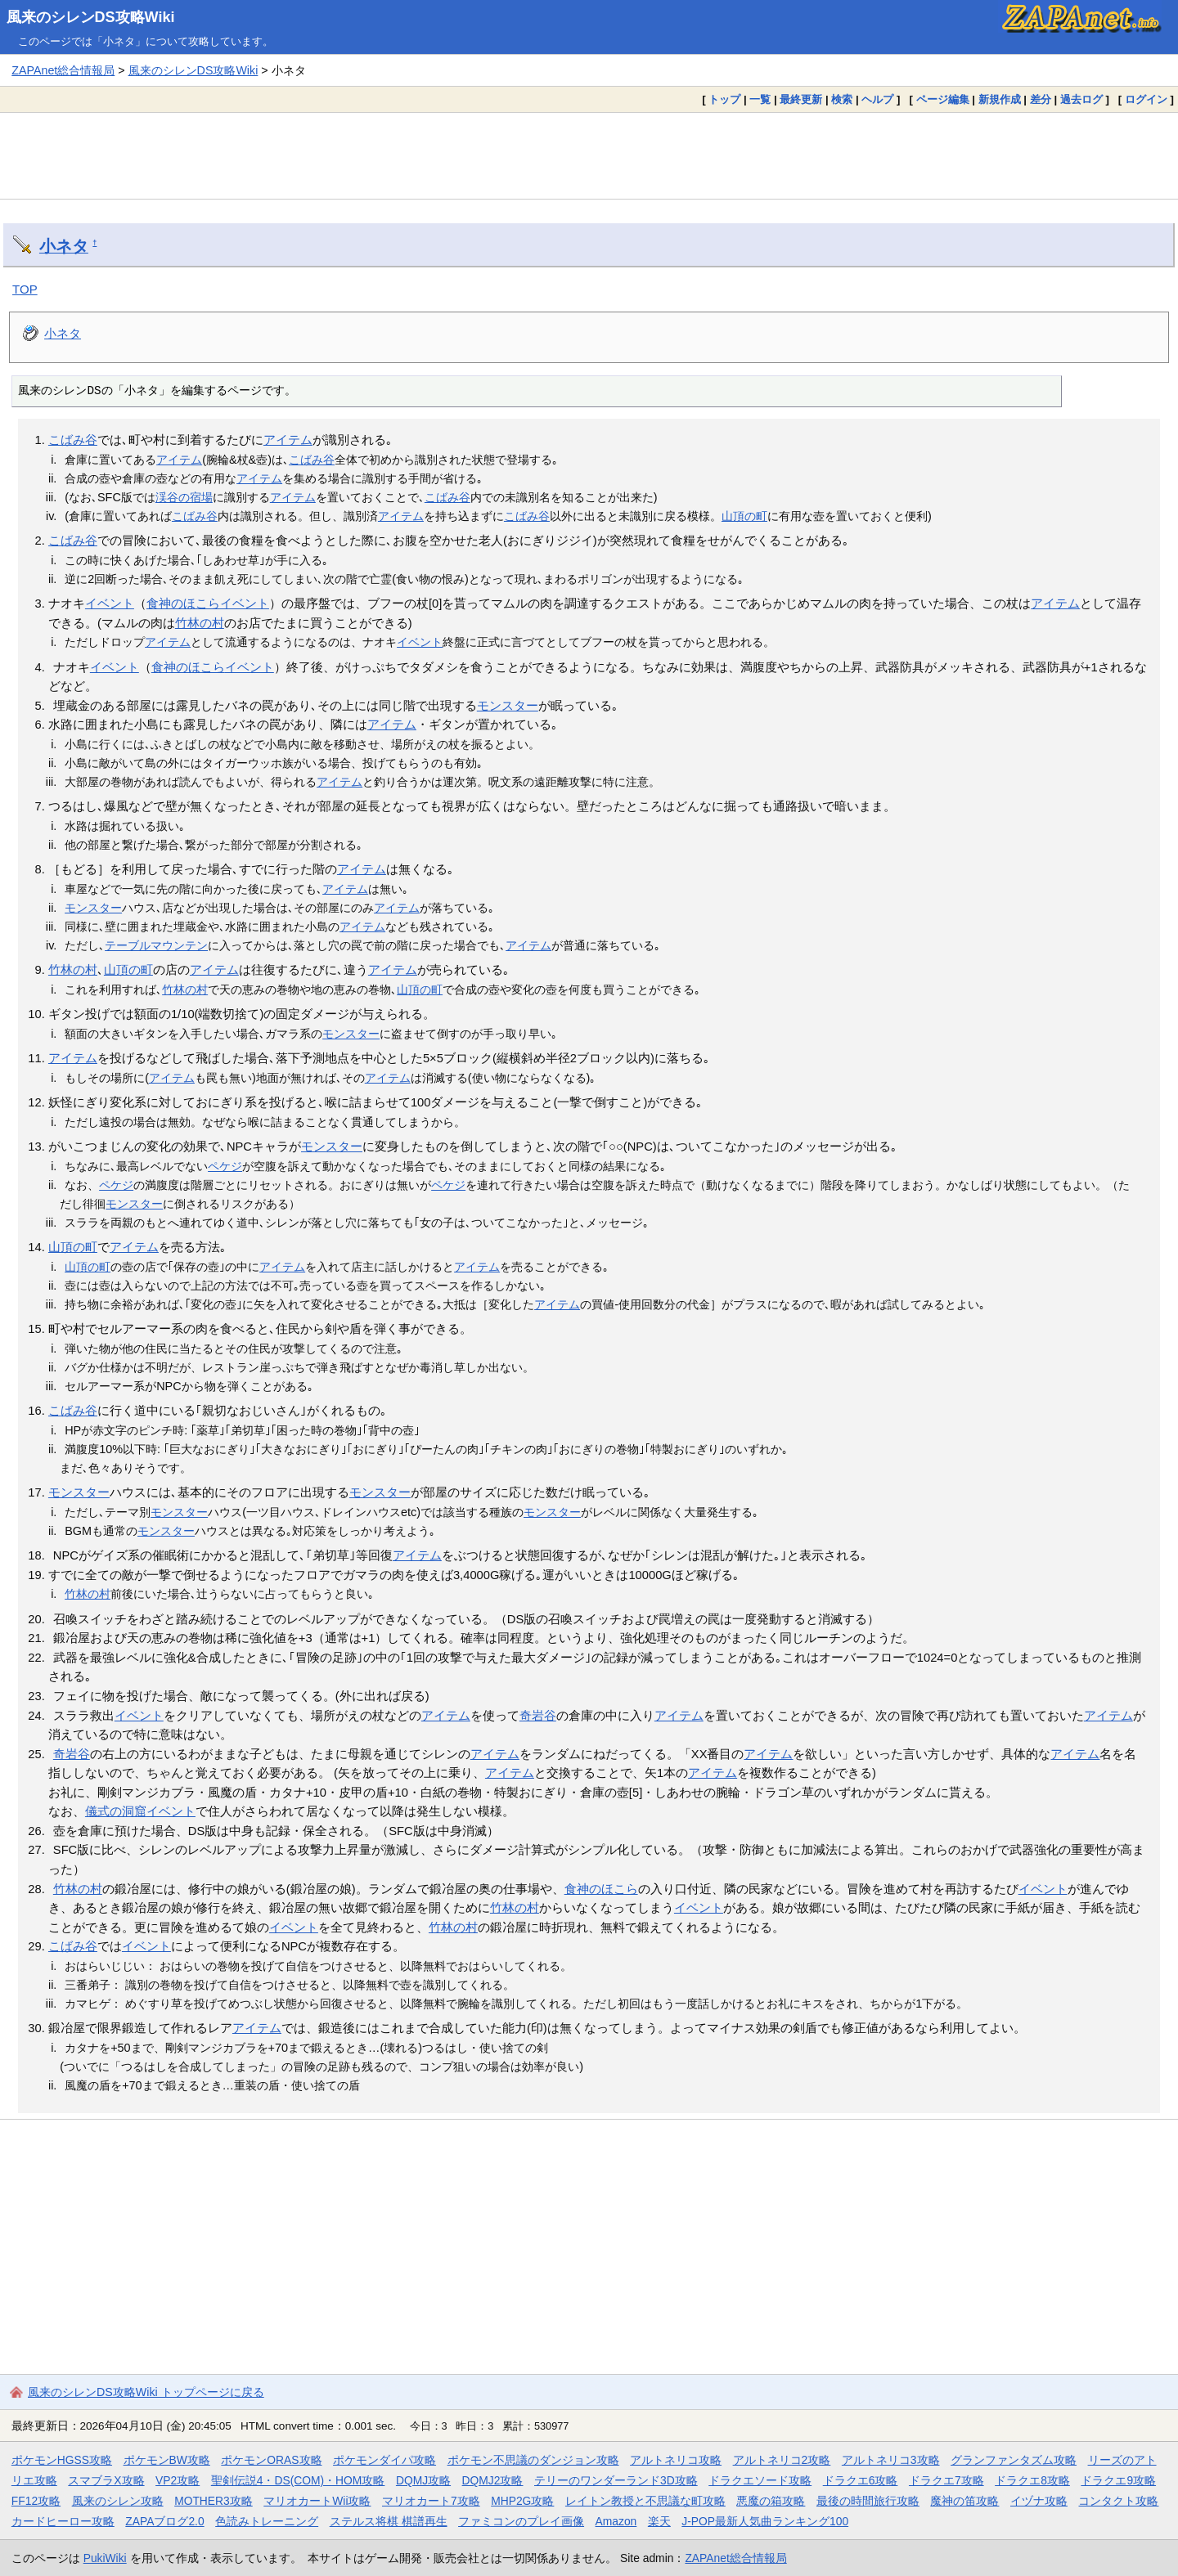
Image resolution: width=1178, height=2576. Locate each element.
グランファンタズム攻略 (1014, 2459)
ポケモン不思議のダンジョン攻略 (533, 2459)
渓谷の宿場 (184, 497)
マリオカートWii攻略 (317, 2500)
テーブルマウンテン (156, 945)
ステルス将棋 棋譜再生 (388, 2521)
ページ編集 (942, 99)
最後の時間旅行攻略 (867, 2500)
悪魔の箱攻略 (770, 2500)
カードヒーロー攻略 (63, 2521)
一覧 (760, 99)
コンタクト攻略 (1118, 2500)
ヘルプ (877, 99)
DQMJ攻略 (423, 2480)
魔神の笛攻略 (964, 2500)
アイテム (287, 440)
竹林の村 (199, 623)
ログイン (1146, 99)
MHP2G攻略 (522, 2500)
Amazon (616, 2521)
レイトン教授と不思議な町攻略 (645, 2500)
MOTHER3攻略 (213, 2500)
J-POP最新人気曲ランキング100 (764, 2521)
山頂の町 (744, 516)
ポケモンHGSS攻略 (61, 2459)
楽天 (659, 2521)
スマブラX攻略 (106, 2480)
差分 (1040, 99)
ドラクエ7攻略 (946, 2480)
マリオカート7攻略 (431, 2500)
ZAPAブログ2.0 (164, 2521)
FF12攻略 (36, 2500)
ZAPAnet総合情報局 (63, 70)
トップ (724, 99)
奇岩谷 (537, 1715)
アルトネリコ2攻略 (782, 2459)
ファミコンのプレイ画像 (521, 2521)
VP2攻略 (177, 2480)
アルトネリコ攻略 (676, 2459)
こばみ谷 (72, 440)
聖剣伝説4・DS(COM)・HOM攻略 (298, 2480)
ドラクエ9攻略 (1118, 2480)
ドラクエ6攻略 (860, 2480)
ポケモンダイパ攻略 (384, 2459)
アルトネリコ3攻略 (891, 2459)
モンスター (507, 705)
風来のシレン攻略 (118, 2500)
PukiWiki (105, 2558)
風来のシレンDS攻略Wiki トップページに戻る (146, 2392)
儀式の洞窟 (115, 1811)
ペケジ (225, 1166)
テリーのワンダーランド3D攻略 (616, 2480)
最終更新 (801, 99)
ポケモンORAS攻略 (271, 2459)
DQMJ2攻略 (493, 2480)
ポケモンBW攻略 (167, 2459)
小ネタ (63, 246)
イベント (109, 603)
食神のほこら (183, 603)
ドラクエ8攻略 (1032, 2480)
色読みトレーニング (266, 2521)
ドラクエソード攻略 (760, 2480)
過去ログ (1081, 99)
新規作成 (999, 99)
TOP (25, 289)
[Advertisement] (589, 155)
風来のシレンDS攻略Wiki (91, 17)
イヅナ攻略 (1039, 2500)
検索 (841, 99)
